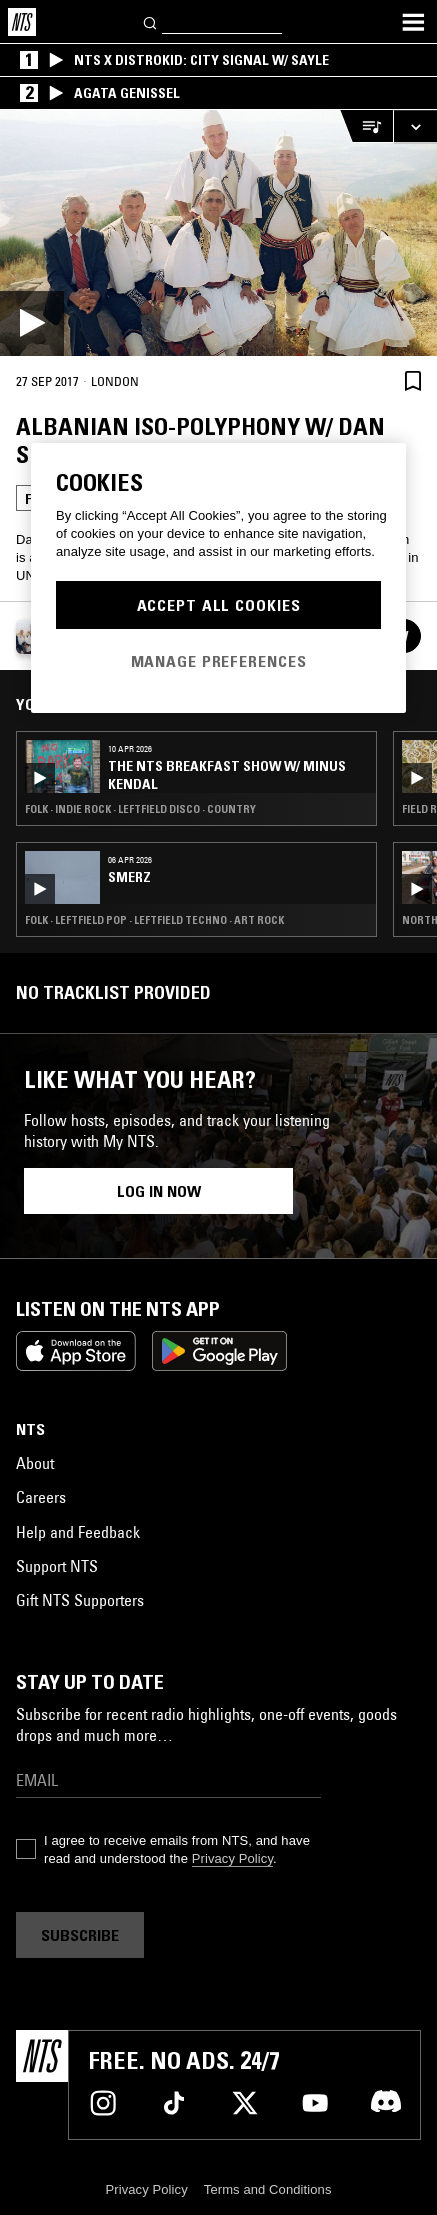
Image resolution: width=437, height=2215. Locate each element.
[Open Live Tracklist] (366, 126)
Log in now (159, 1191)
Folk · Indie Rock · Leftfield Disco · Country (140, 809)
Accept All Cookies (219, 605)
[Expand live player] (415, 126)
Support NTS (57, 1566)
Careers (41, 1497)
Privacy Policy (232, 1858)
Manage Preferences (219, 661)
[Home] (22, 22)
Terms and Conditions (268, 2189)
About (35, 1463)
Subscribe (80, 1935)
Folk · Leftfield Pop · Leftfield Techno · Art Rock (154, 920)
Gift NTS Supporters (80, 1600)
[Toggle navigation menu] (413, 22)
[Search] (151, 21)
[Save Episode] (413, 380)
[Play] (218, 233)
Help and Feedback (78, 1532)
